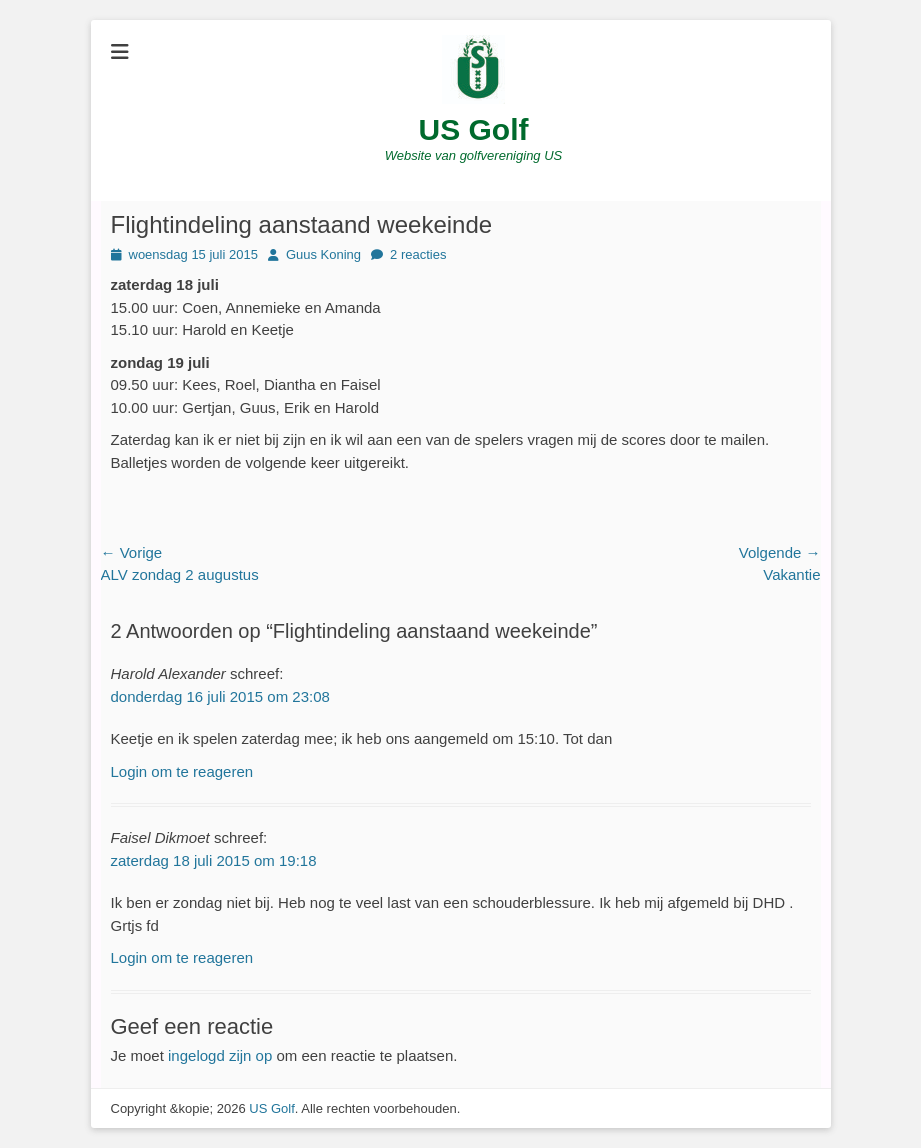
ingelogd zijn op (220, 1055)
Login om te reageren (182, 771)
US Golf (474, 129)
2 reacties (418, 254)
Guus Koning (323, 254)
